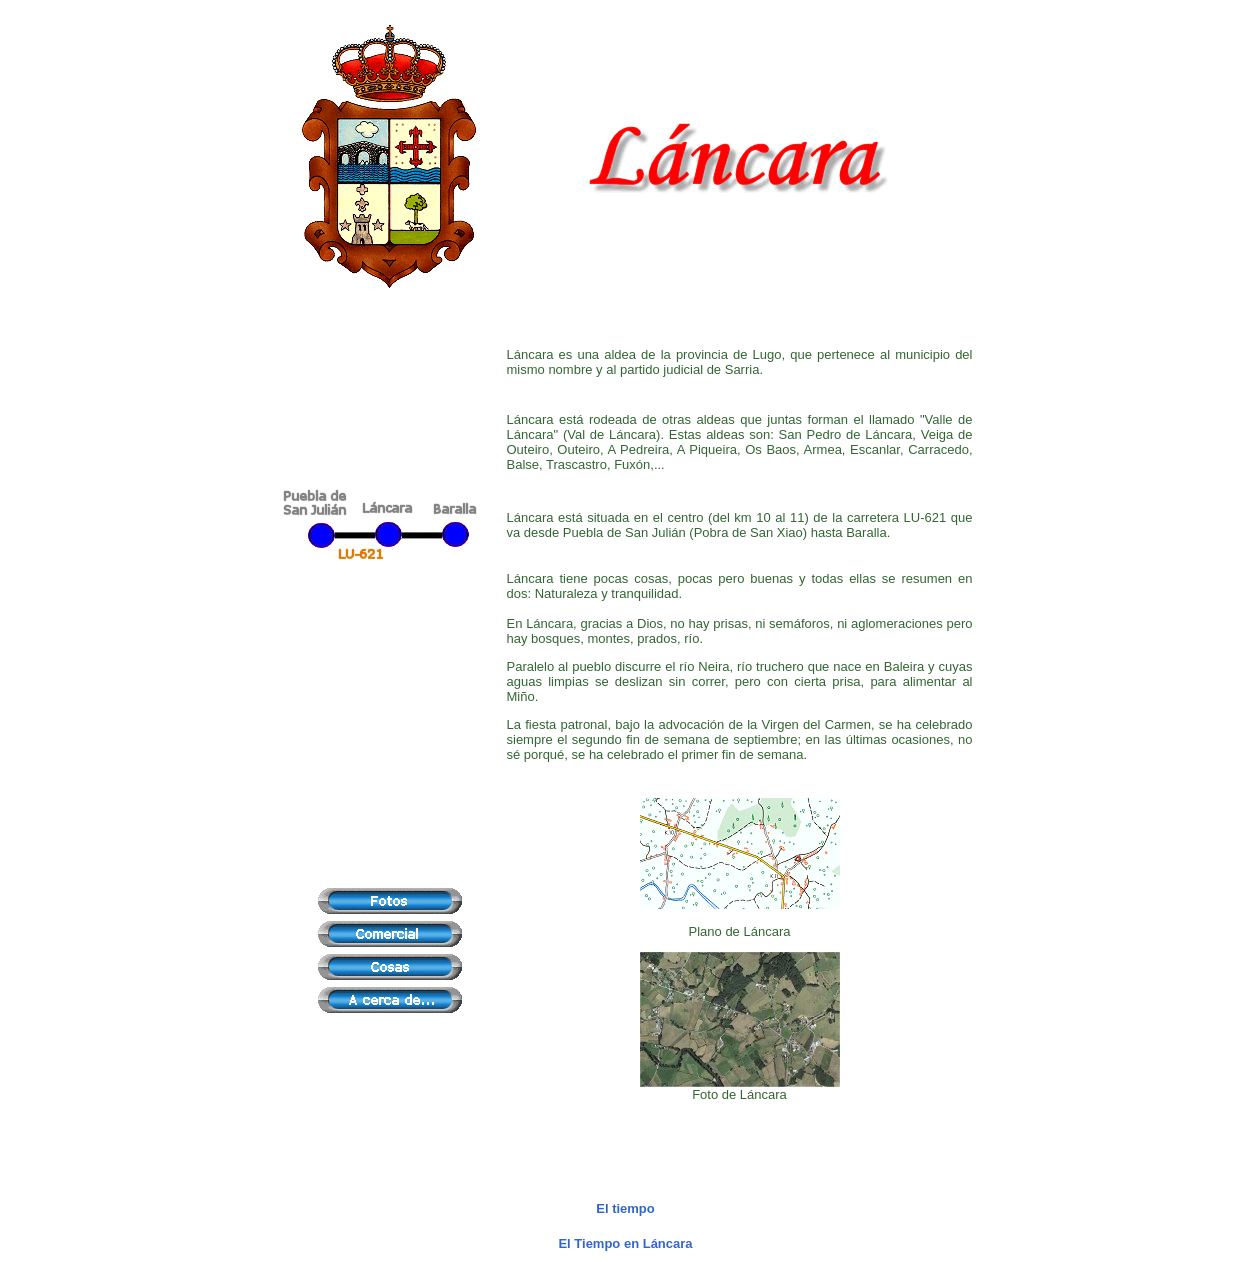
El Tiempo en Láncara (625, 1243)
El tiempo (625, 1208)
